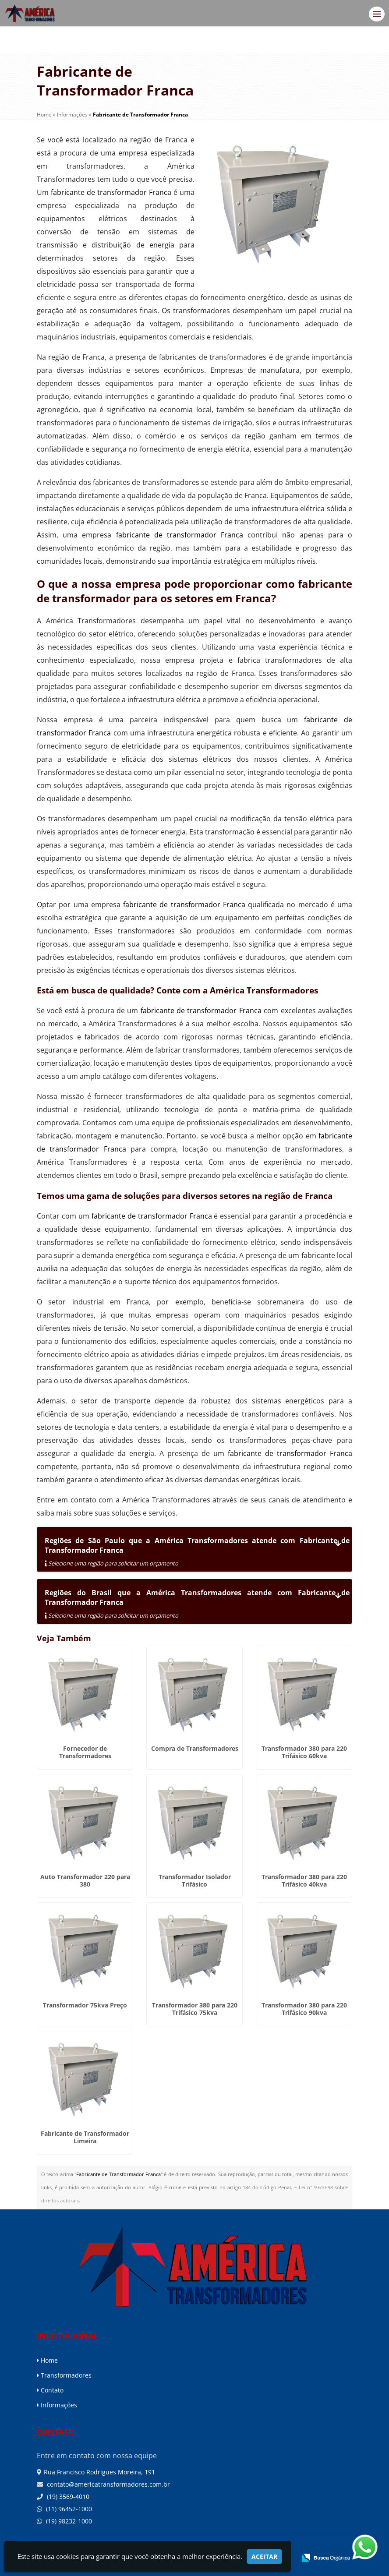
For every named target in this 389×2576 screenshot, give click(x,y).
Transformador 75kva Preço (85, 2005)
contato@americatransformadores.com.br (107, 2484)
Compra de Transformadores (194, 1748)
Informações (57, 2405)
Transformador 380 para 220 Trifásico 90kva (304, 2009)
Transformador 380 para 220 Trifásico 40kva (304, 1880)
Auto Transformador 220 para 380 (85, 1880)
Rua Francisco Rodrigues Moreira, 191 (99, 2472)
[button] (377, 14)
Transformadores (64, 2375)
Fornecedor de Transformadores (85, 1752)
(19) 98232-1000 (68, 2521)
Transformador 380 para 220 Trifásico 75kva (194, 2009)
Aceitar (264, 2556)
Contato (50, 2390)
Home (47, 2360)
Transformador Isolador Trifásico (195, 1880)
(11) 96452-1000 (68, 2509)
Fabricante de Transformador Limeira (85, 2137)
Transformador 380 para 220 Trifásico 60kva (304, 1752)
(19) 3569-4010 (67, 2496)
